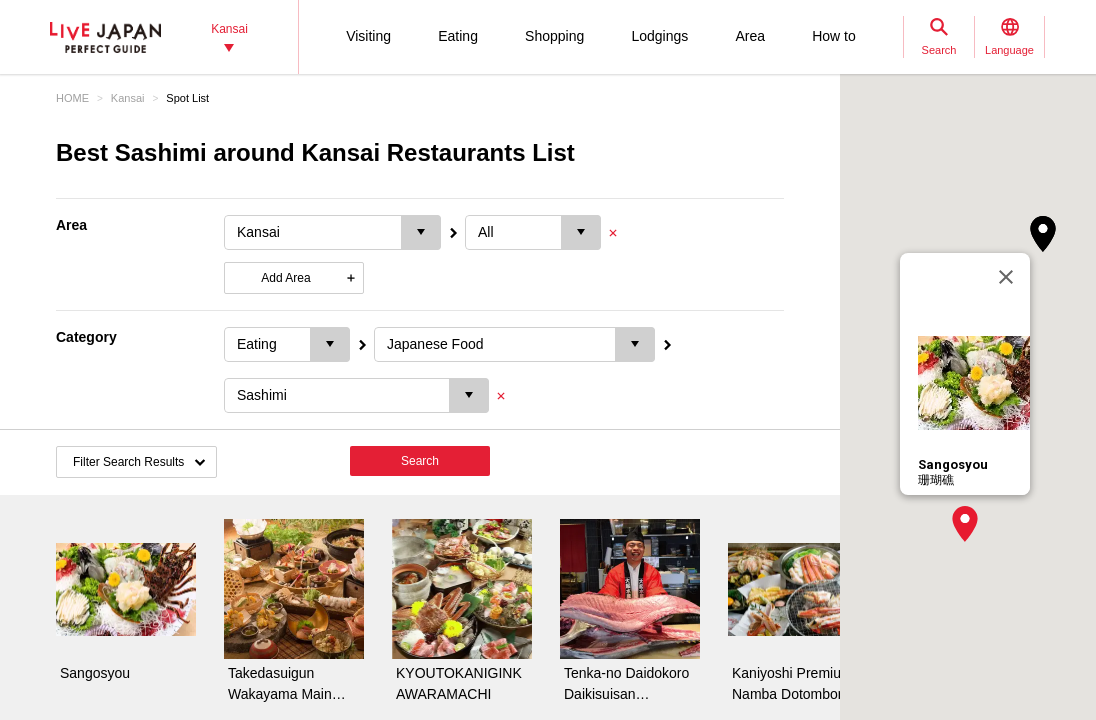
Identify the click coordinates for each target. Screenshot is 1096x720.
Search (420, 461)
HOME (72, 98)
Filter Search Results (128, 462)
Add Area (285, 278)
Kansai (128, 98)
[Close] (1006, 277)
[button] (965, 524)
